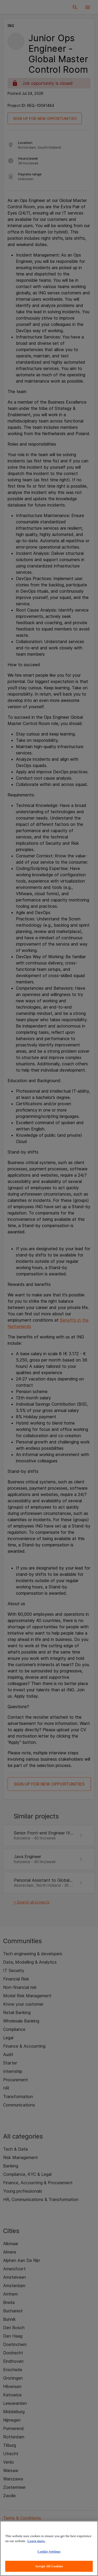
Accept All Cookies (49, 2566)
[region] (49, 2548)
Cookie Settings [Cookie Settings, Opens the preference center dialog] (48, 2551)
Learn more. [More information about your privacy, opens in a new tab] (36, 2541)
